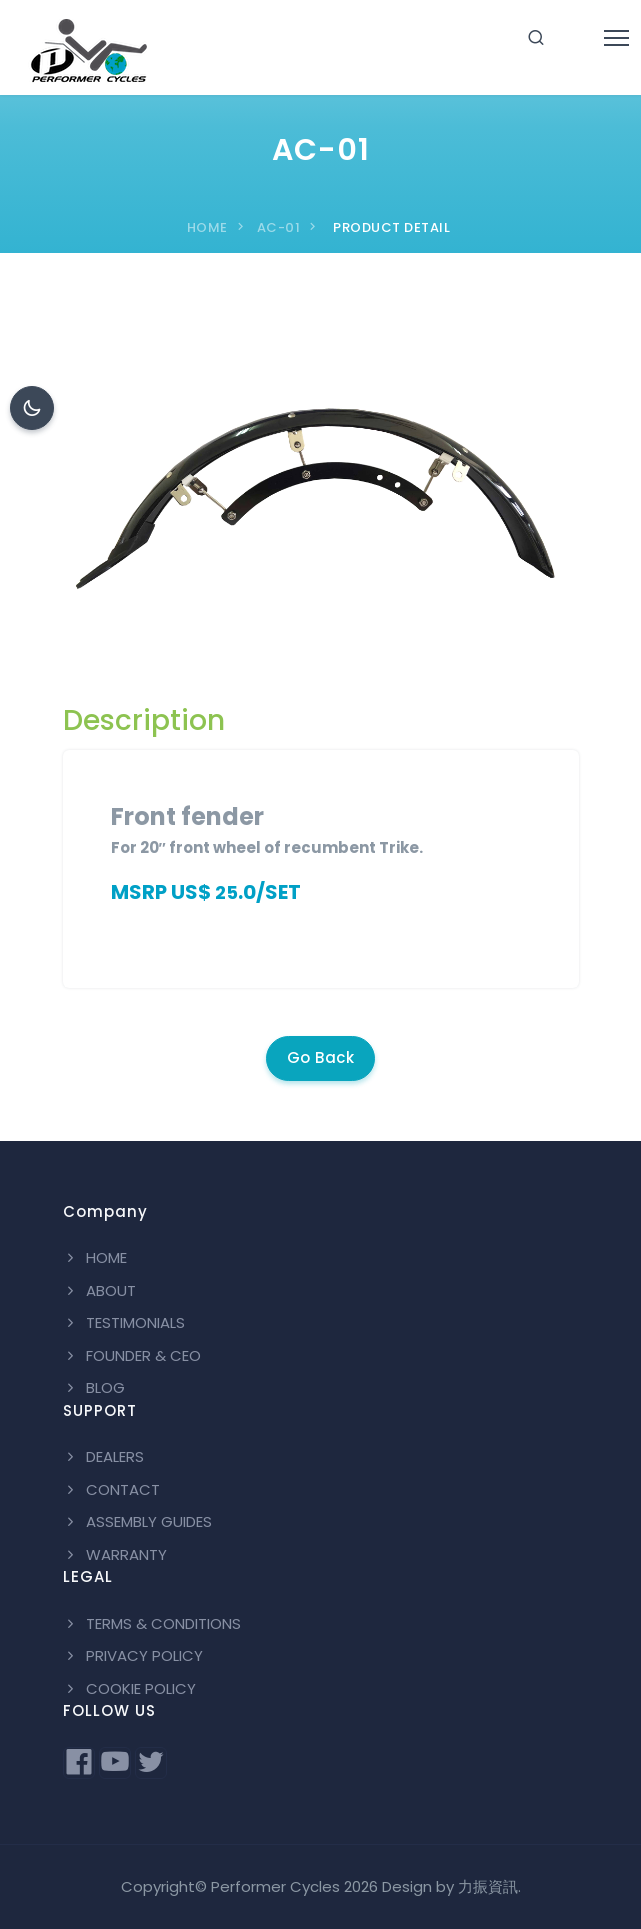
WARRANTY (115, 1554)
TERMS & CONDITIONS (152, 1623)
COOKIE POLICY (129, 1688)
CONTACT (111, 1489)
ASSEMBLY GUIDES (137, 1521)
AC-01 (279, 227)
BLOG (94, 1387)
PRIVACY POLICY (133, 1655)
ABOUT (99, 1290)
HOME (207, 227)
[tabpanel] (321, 861)
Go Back (321, 1057)
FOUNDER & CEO (132, 1355)
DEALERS (103, 1456)
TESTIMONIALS (124, 1322)
